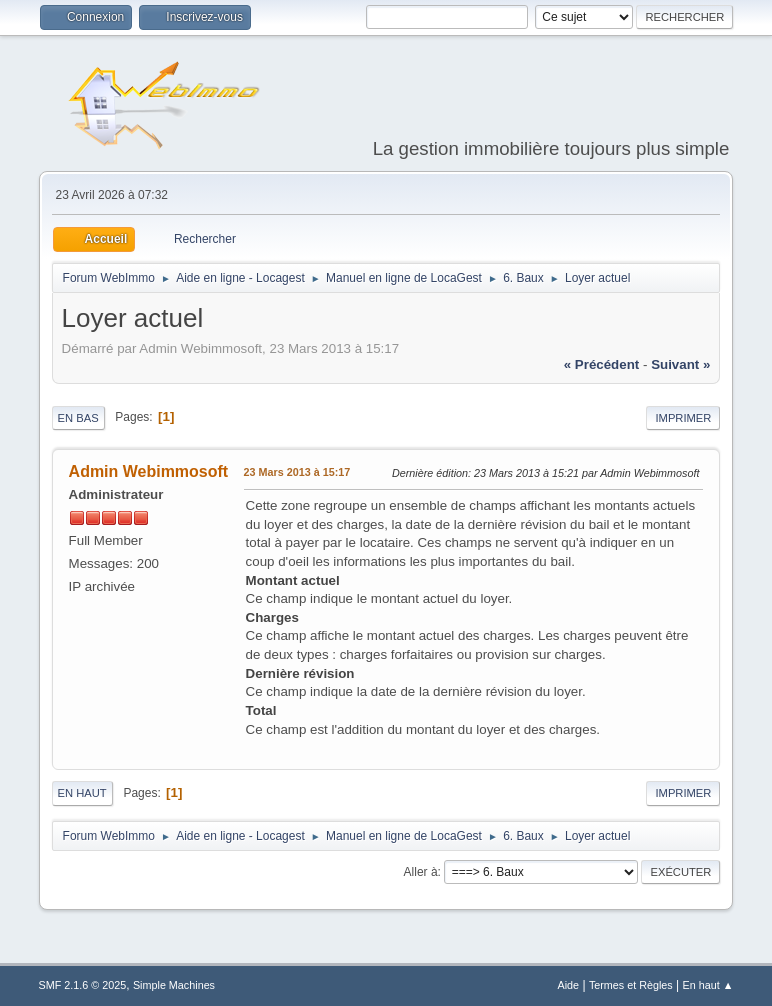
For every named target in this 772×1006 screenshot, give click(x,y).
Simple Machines (174, 985)
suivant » (680, 364)
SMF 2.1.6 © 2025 (83, 985)
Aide (569, 985)
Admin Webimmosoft (149, 471)
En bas (78, 418)
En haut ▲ (708, 985)
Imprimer (683, 418)
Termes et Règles (631, 985)
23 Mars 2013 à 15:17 (297, 472)
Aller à (421, 872)
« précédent (602, 364)
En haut (82, 793)
